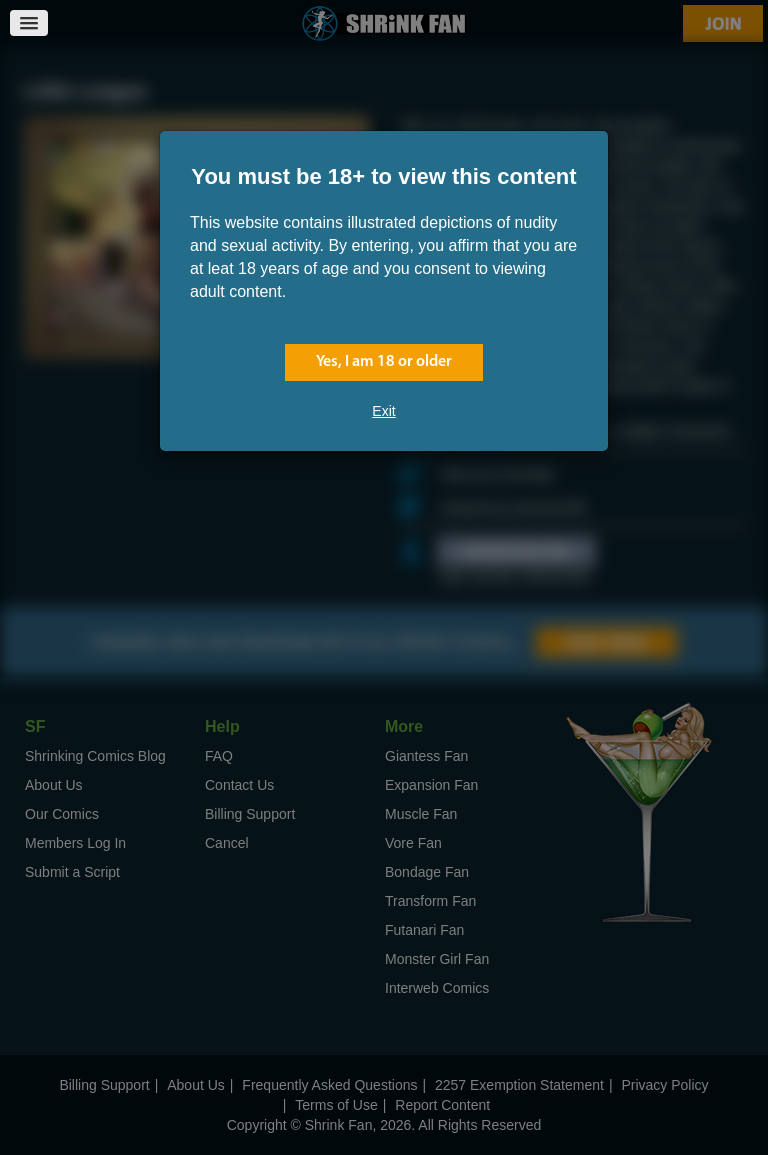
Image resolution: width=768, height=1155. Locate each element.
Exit (383, 411)
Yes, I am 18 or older (384, 362)
